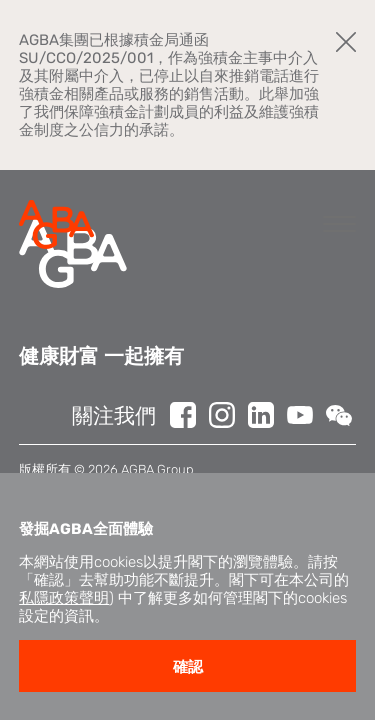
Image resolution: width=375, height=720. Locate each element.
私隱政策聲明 (64, 637)
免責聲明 (45, 487)
